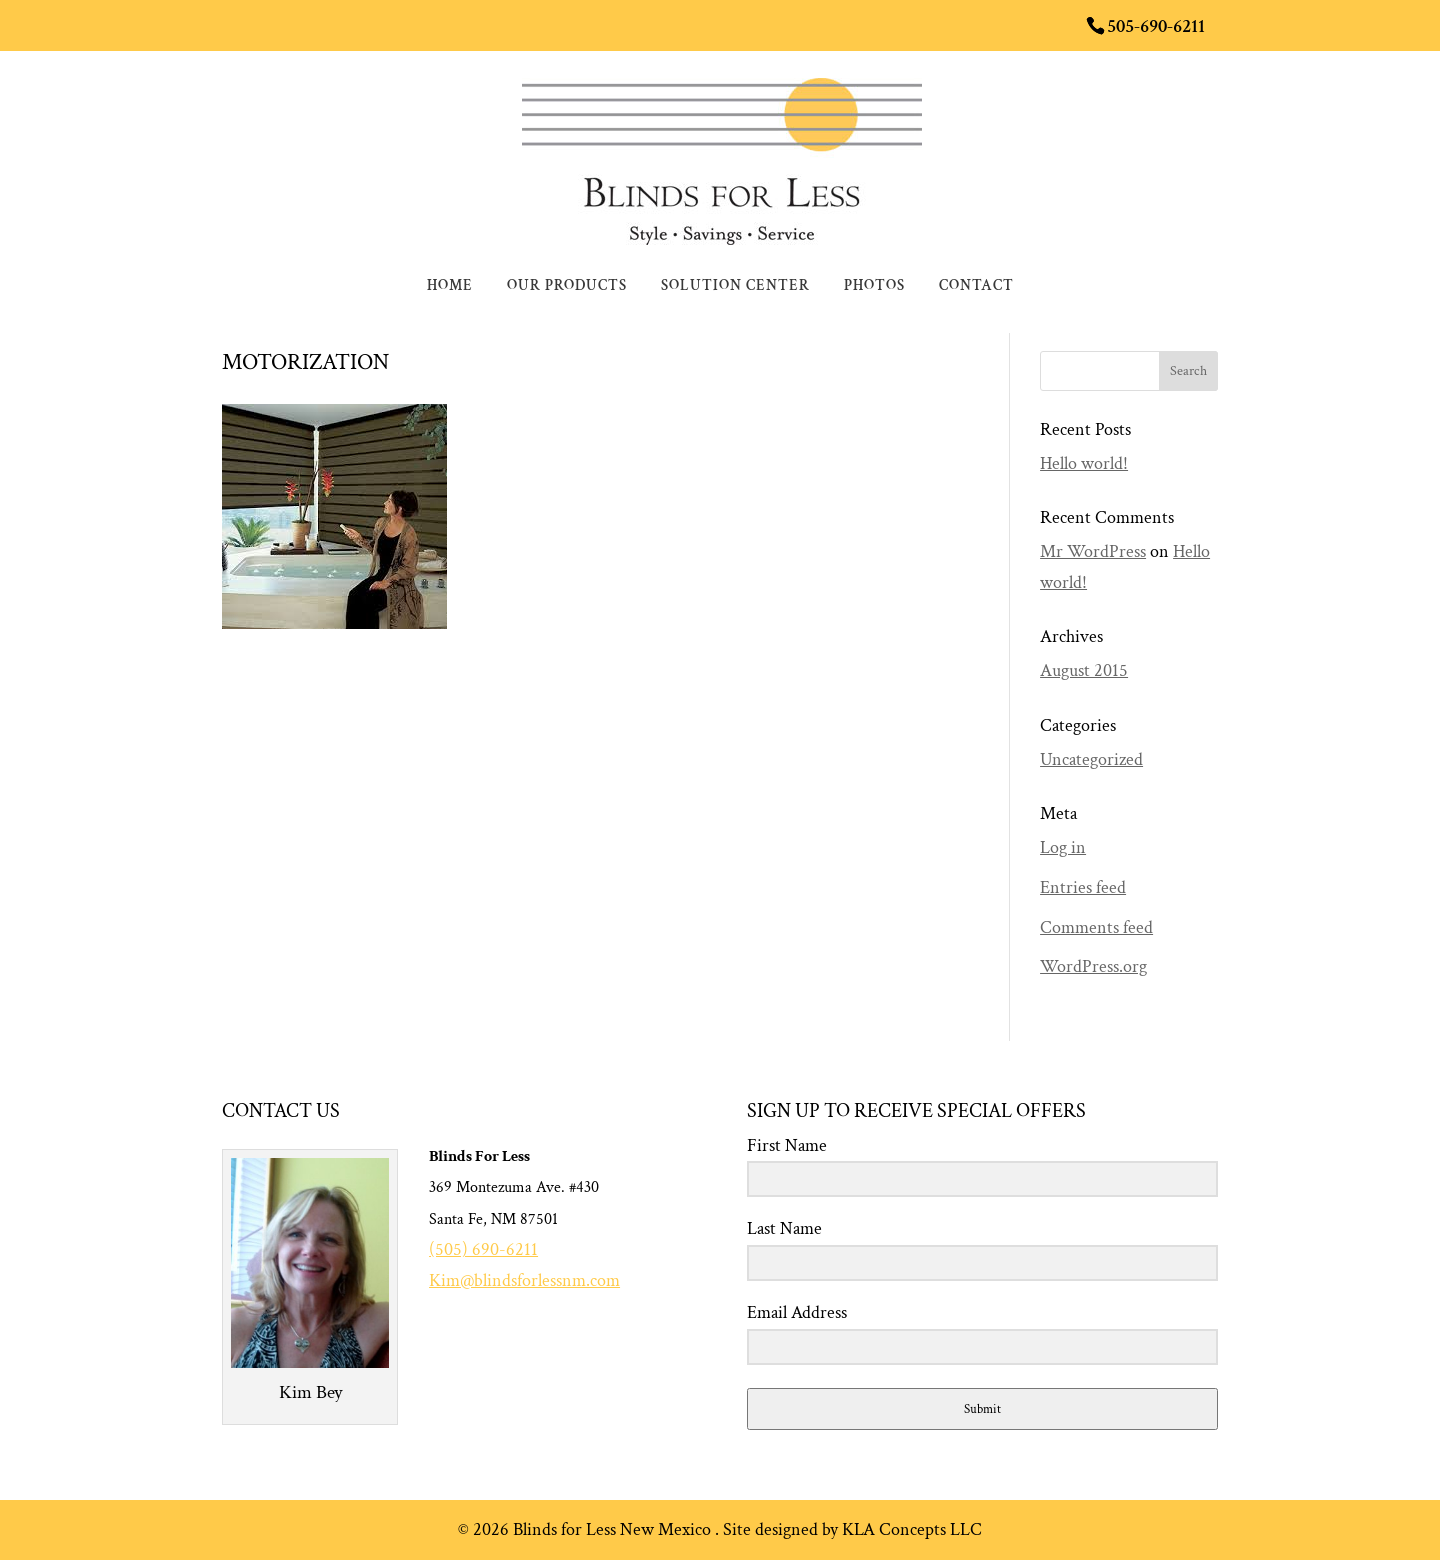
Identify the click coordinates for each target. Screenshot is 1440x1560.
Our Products (567, 287)
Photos (874, 287)
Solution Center (735, 287)
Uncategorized (1091, 759)
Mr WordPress (1093, 551)
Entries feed (1083, 887)
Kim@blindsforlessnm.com (524, 1280)
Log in (1063, 847)
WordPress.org (1093, 966)
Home (450, 287)
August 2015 (1084, 670)
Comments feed (1096, 927)
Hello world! (1084, 463)
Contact (976, 287)
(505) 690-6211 (483, 1249)
